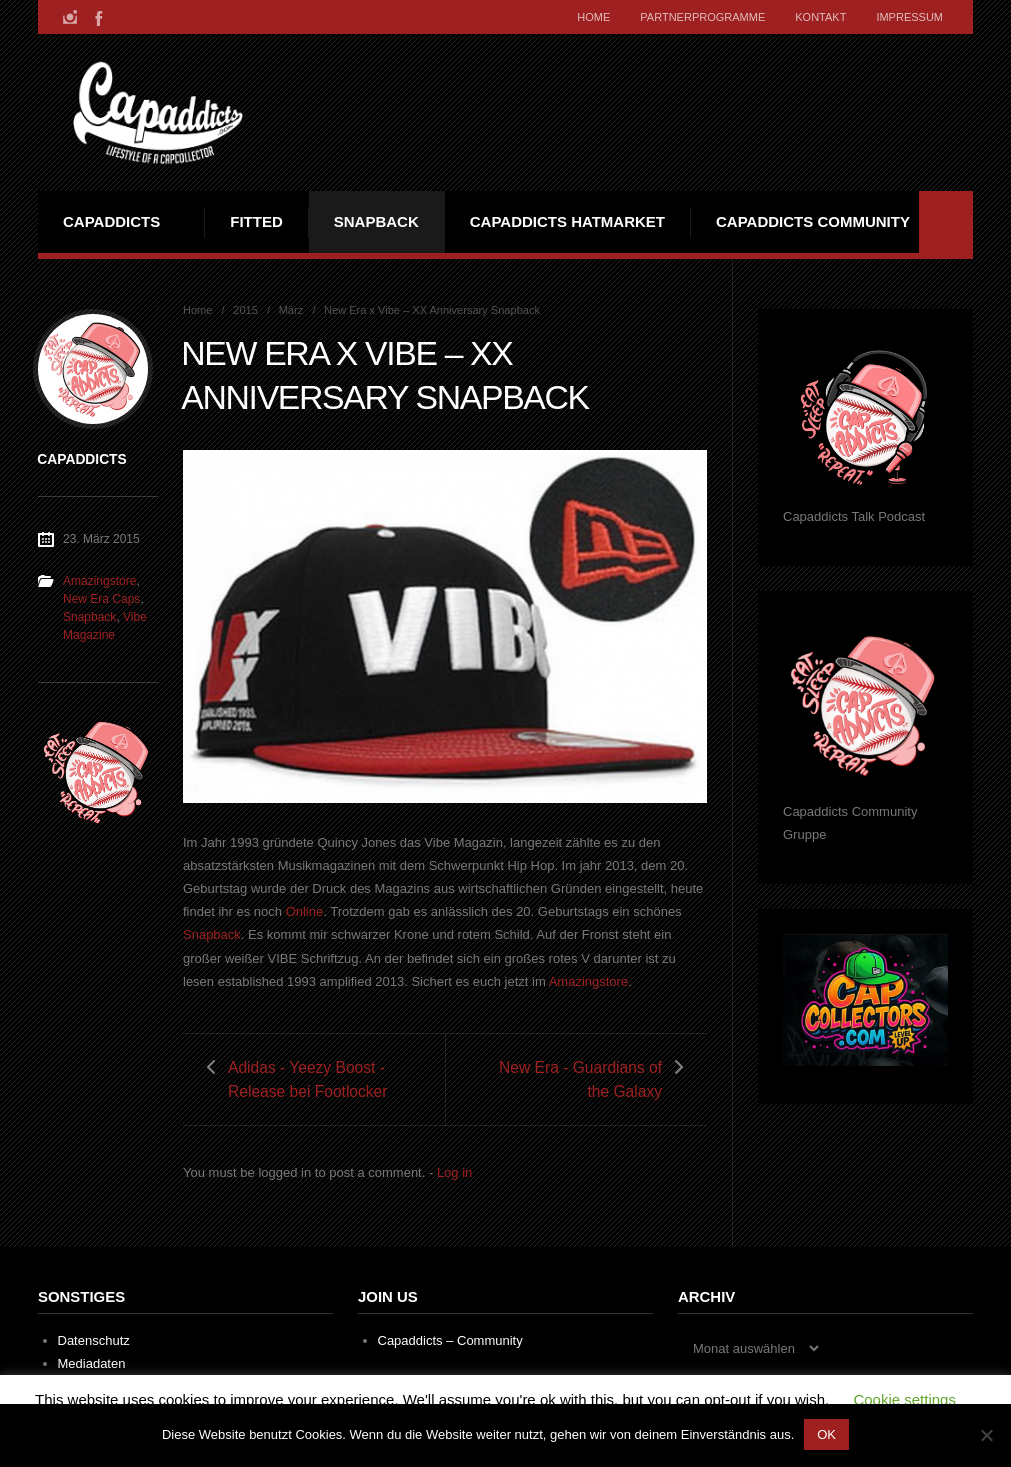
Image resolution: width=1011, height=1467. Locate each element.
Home (593, 17)
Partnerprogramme (702, 17)
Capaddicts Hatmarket (567, 221)
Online (305, 911)
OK (826, 1434)
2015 (245, 310)
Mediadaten (92, 1363)
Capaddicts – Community (450, 1340)
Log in (454, 1172)
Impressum (909, 17)
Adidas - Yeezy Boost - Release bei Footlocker (308, 1079)
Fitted (256, 221)
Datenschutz (94, 1340)
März (291, 310)
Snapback (376, 221)
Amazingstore (588, 981)
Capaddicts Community (813, 221)
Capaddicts (111, 221)
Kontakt (820, 17)
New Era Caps (101, 599)
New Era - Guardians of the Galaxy (580, 1079)
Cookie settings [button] (904, 1399)
